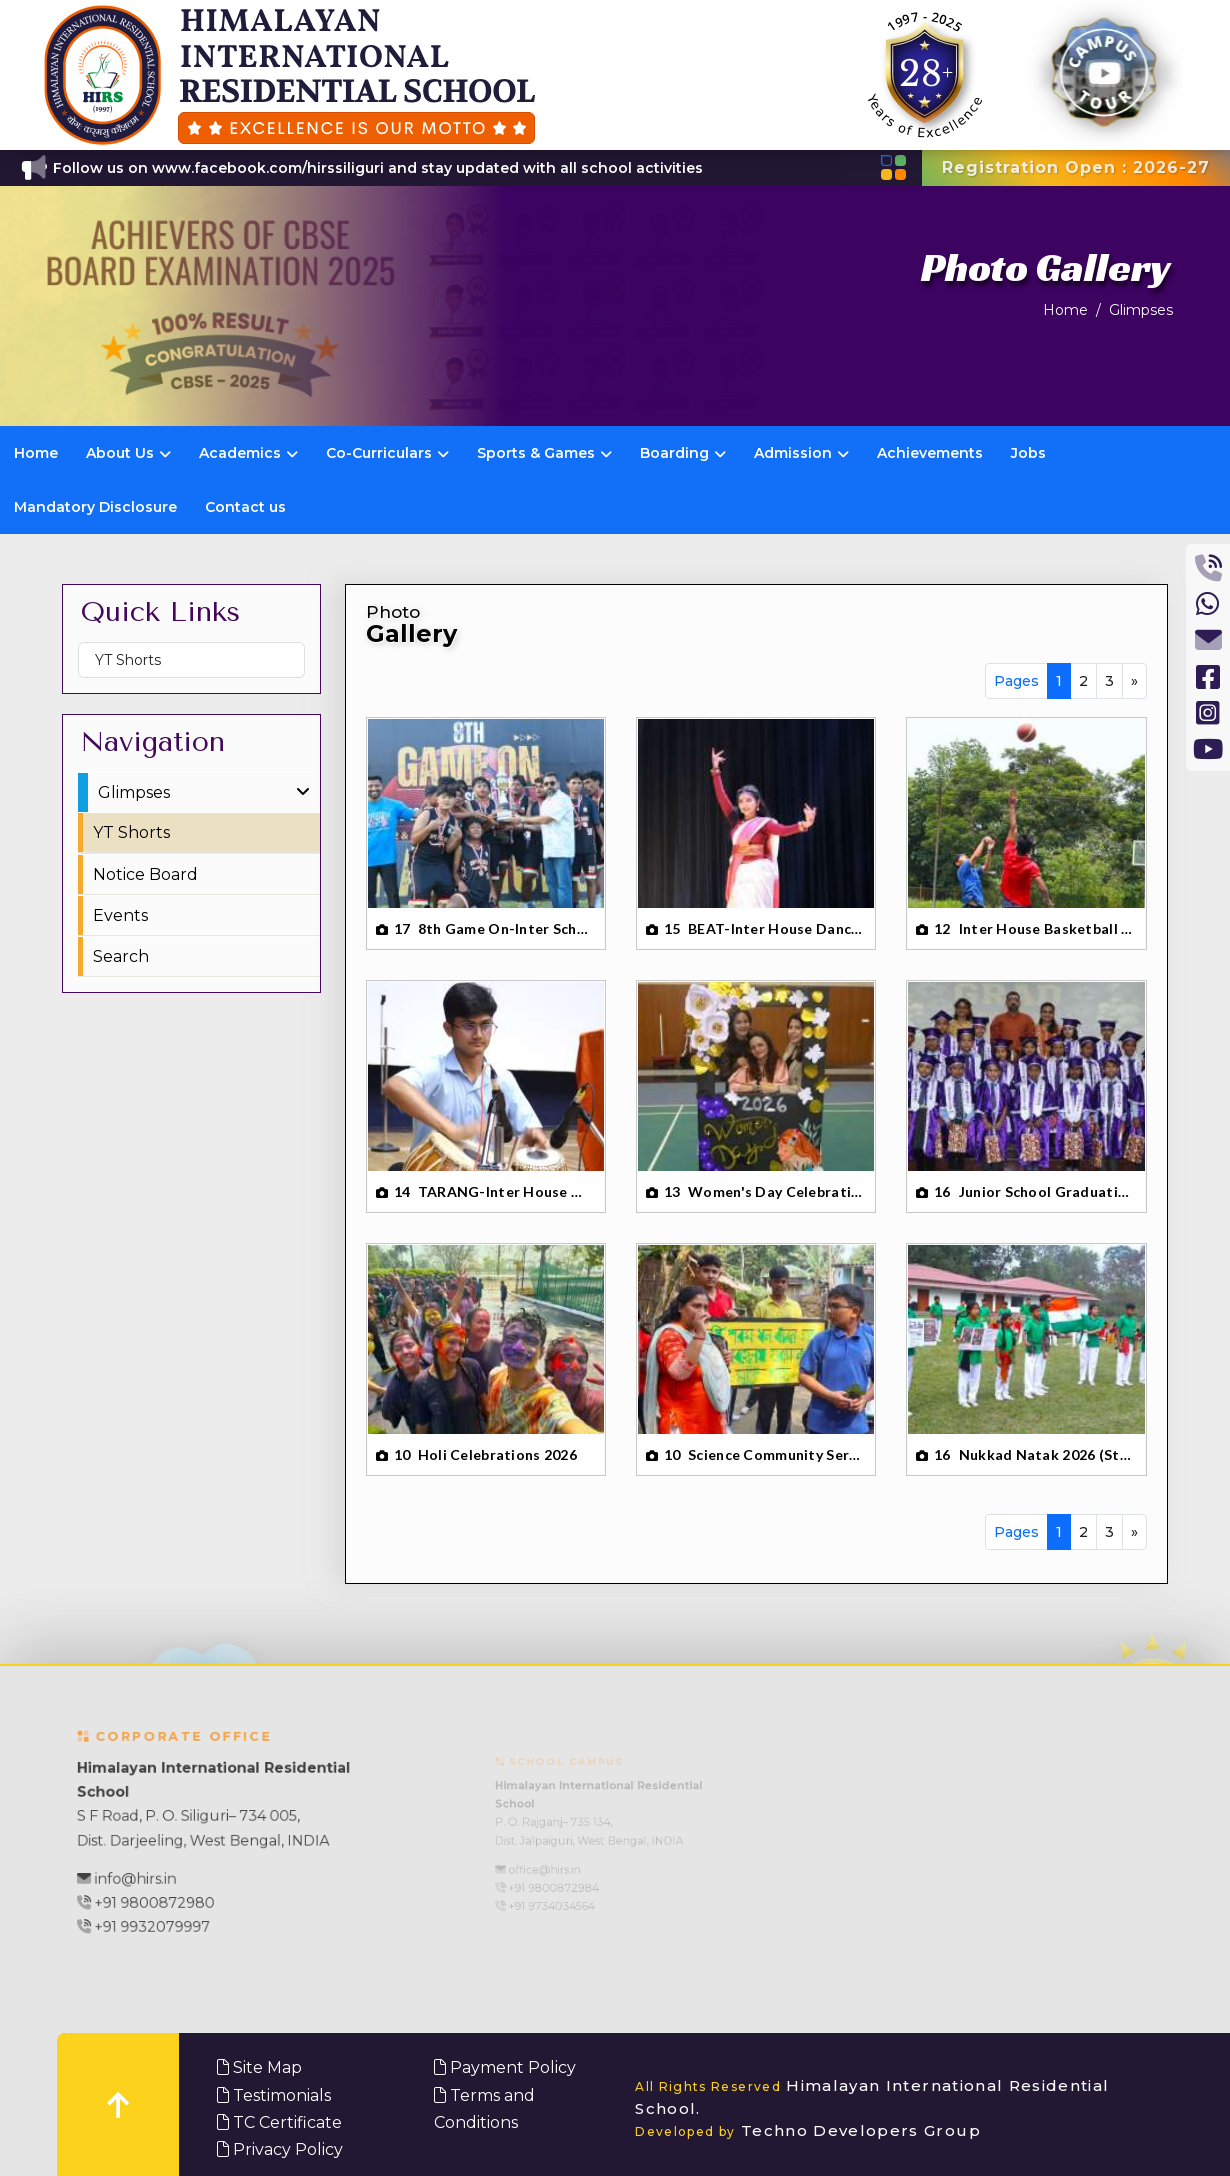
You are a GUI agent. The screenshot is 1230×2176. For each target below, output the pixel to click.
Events (120, 915)
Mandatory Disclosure (95, 507)
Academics (248, 453)
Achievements (930, 453)
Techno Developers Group (808, 2130)
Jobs (1028, 453)
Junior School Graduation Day (1047, 1191)
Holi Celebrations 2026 (497, 1454)
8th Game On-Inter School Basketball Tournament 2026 (506, 928)
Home (1065, 310)
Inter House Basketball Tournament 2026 (1047, 928)
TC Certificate (279, 2122)
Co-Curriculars (387, 453)
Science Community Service (776, 1454)
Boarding (683, 453)
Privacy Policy (280, 2149)
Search (121, 956)
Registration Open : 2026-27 (1076, 167)
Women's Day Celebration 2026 (776, 1191)
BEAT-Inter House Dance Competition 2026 (776, 928)
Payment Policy (505, 2067)
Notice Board (145, 874)
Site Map (259, 2067)
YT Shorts (128, 660)
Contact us (245, 507)
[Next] (1134, 681)
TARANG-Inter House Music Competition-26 (506, 1191)
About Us (128, 453)
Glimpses (1141, 310)
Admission (801, 453)
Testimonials (274, 2095)
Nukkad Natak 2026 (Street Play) (1047, 1454)
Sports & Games (544, 453)
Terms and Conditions (484, 2109)
